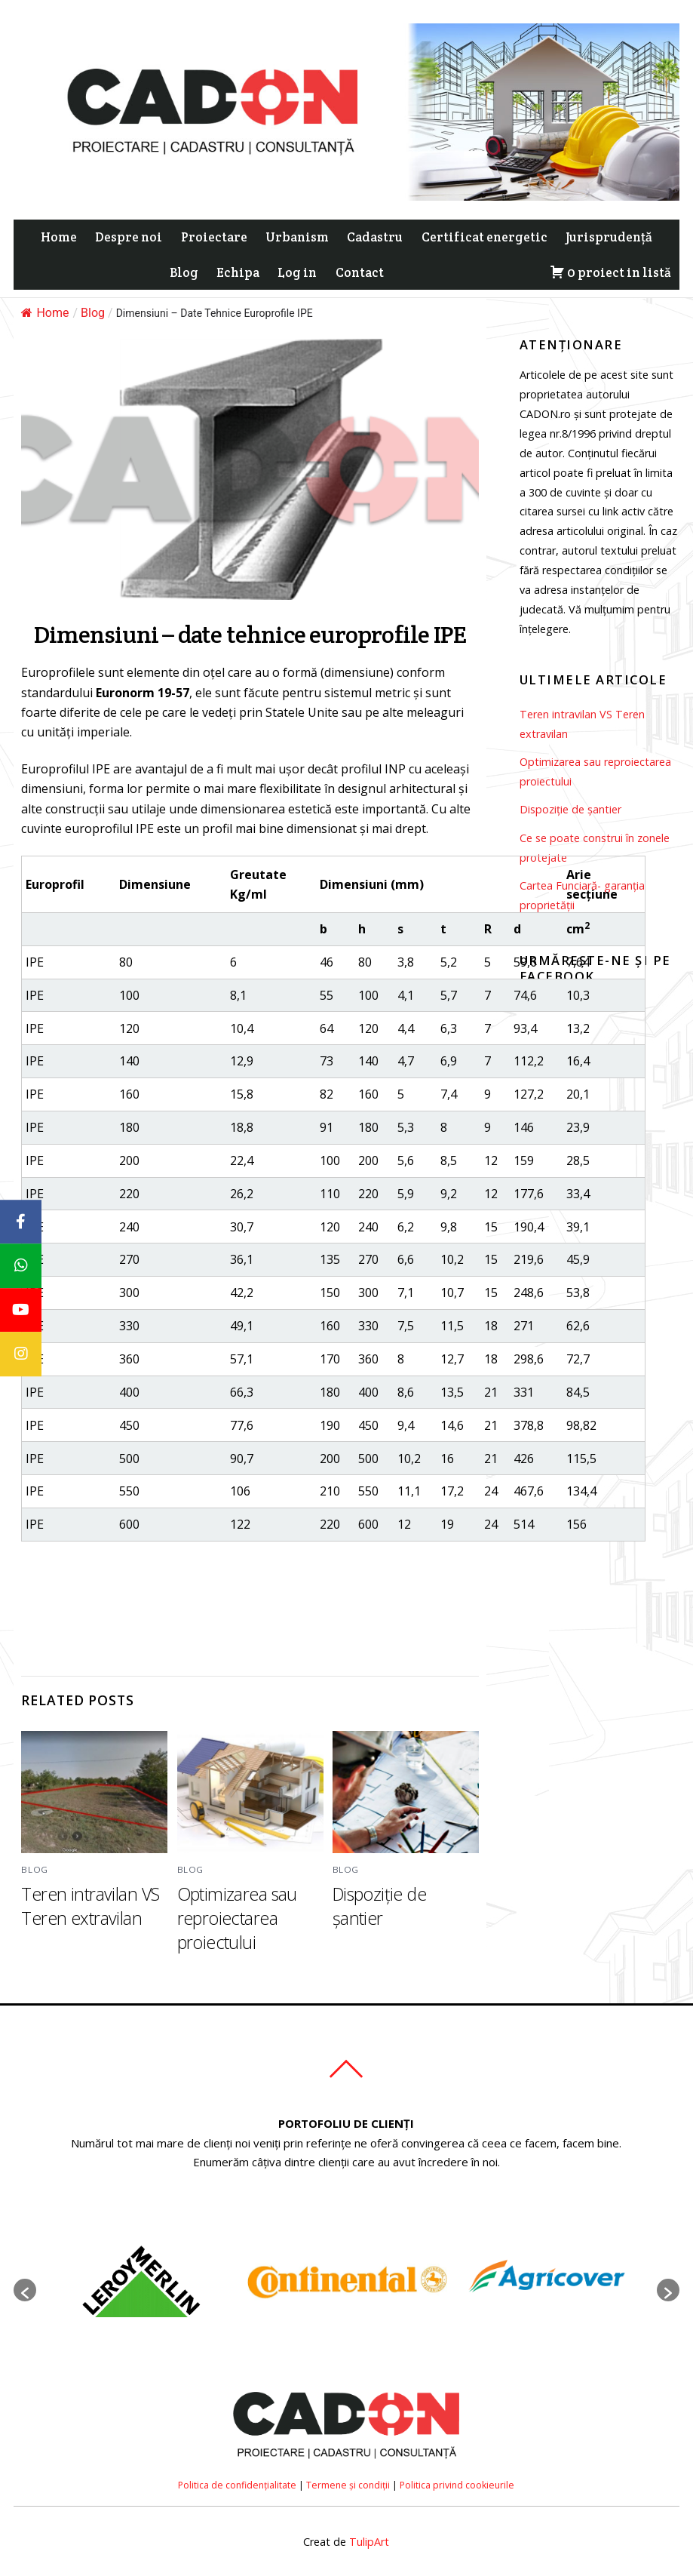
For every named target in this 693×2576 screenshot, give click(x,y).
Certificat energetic (484, 237)
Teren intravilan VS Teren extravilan (90, 1906)
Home (59, 237)
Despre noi (128, 237)
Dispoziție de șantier (379, 1906)
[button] (25, 2290)
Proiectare (214, 237)
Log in (297, 272)
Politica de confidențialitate (237, 2485)
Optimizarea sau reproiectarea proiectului (237, 1918)
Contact (360, 272)
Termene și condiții (348, 2485)
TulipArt (369, 2542)
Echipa (237, 272)
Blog (184, 272)
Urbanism (297, 237)
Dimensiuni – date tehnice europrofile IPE (250, 634)
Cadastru (375, 237)
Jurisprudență (609, 237)
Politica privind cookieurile (457, 2485)
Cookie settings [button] (61, 65)
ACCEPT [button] (138, 65)
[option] (140, 2282)
